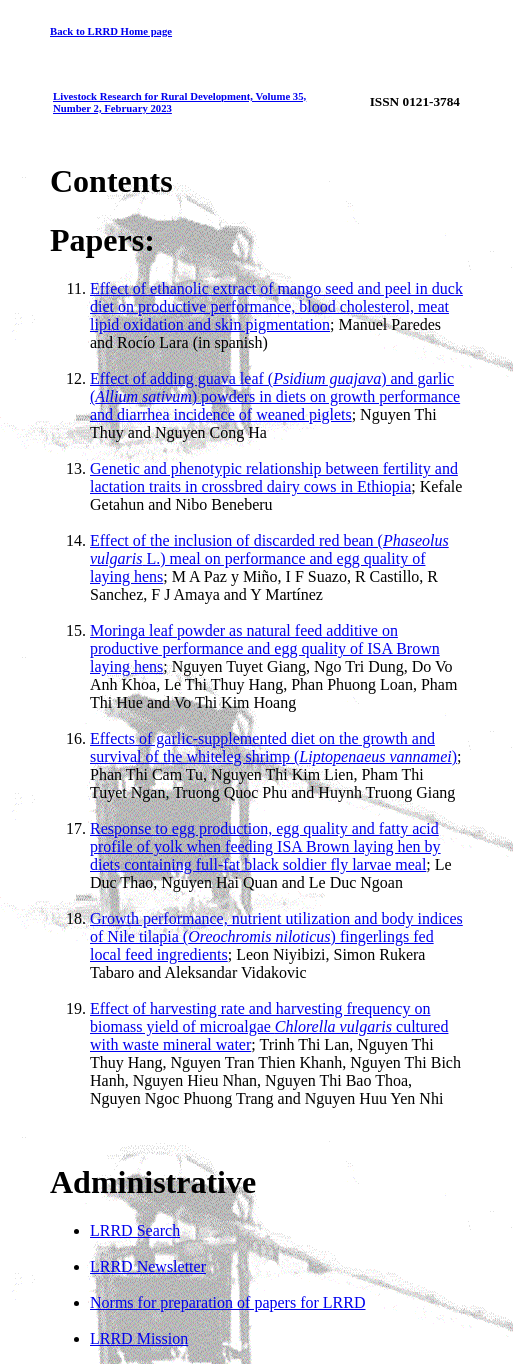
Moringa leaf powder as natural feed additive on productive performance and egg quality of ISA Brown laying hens (265, 648)
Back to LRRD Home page (111, 31)
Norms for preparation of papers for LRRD (227, 1302)
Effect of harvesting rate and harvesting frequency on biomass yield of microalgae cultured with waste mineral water (269, 1026)
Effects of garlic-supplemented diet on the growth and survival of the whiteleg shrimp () (273, 747)
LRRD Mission (139, 1338)
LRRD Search (135, 1230)
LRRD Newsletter (148, 1266)
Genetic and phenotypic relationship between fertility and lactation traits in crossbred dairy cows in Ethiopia (274, 477)
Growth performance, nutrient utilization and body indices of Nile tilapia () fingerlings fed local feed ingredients (276, 936)
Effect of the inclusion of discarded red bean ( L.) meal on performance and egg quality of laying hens (269, 558)
